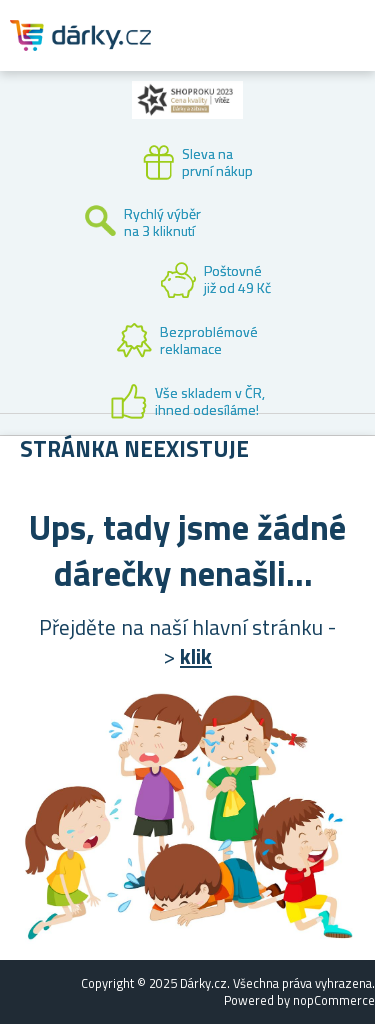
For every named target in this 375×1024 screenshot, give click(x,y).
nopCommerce (334, 1000)
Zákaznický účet (237, 52)
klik (196, 656)
